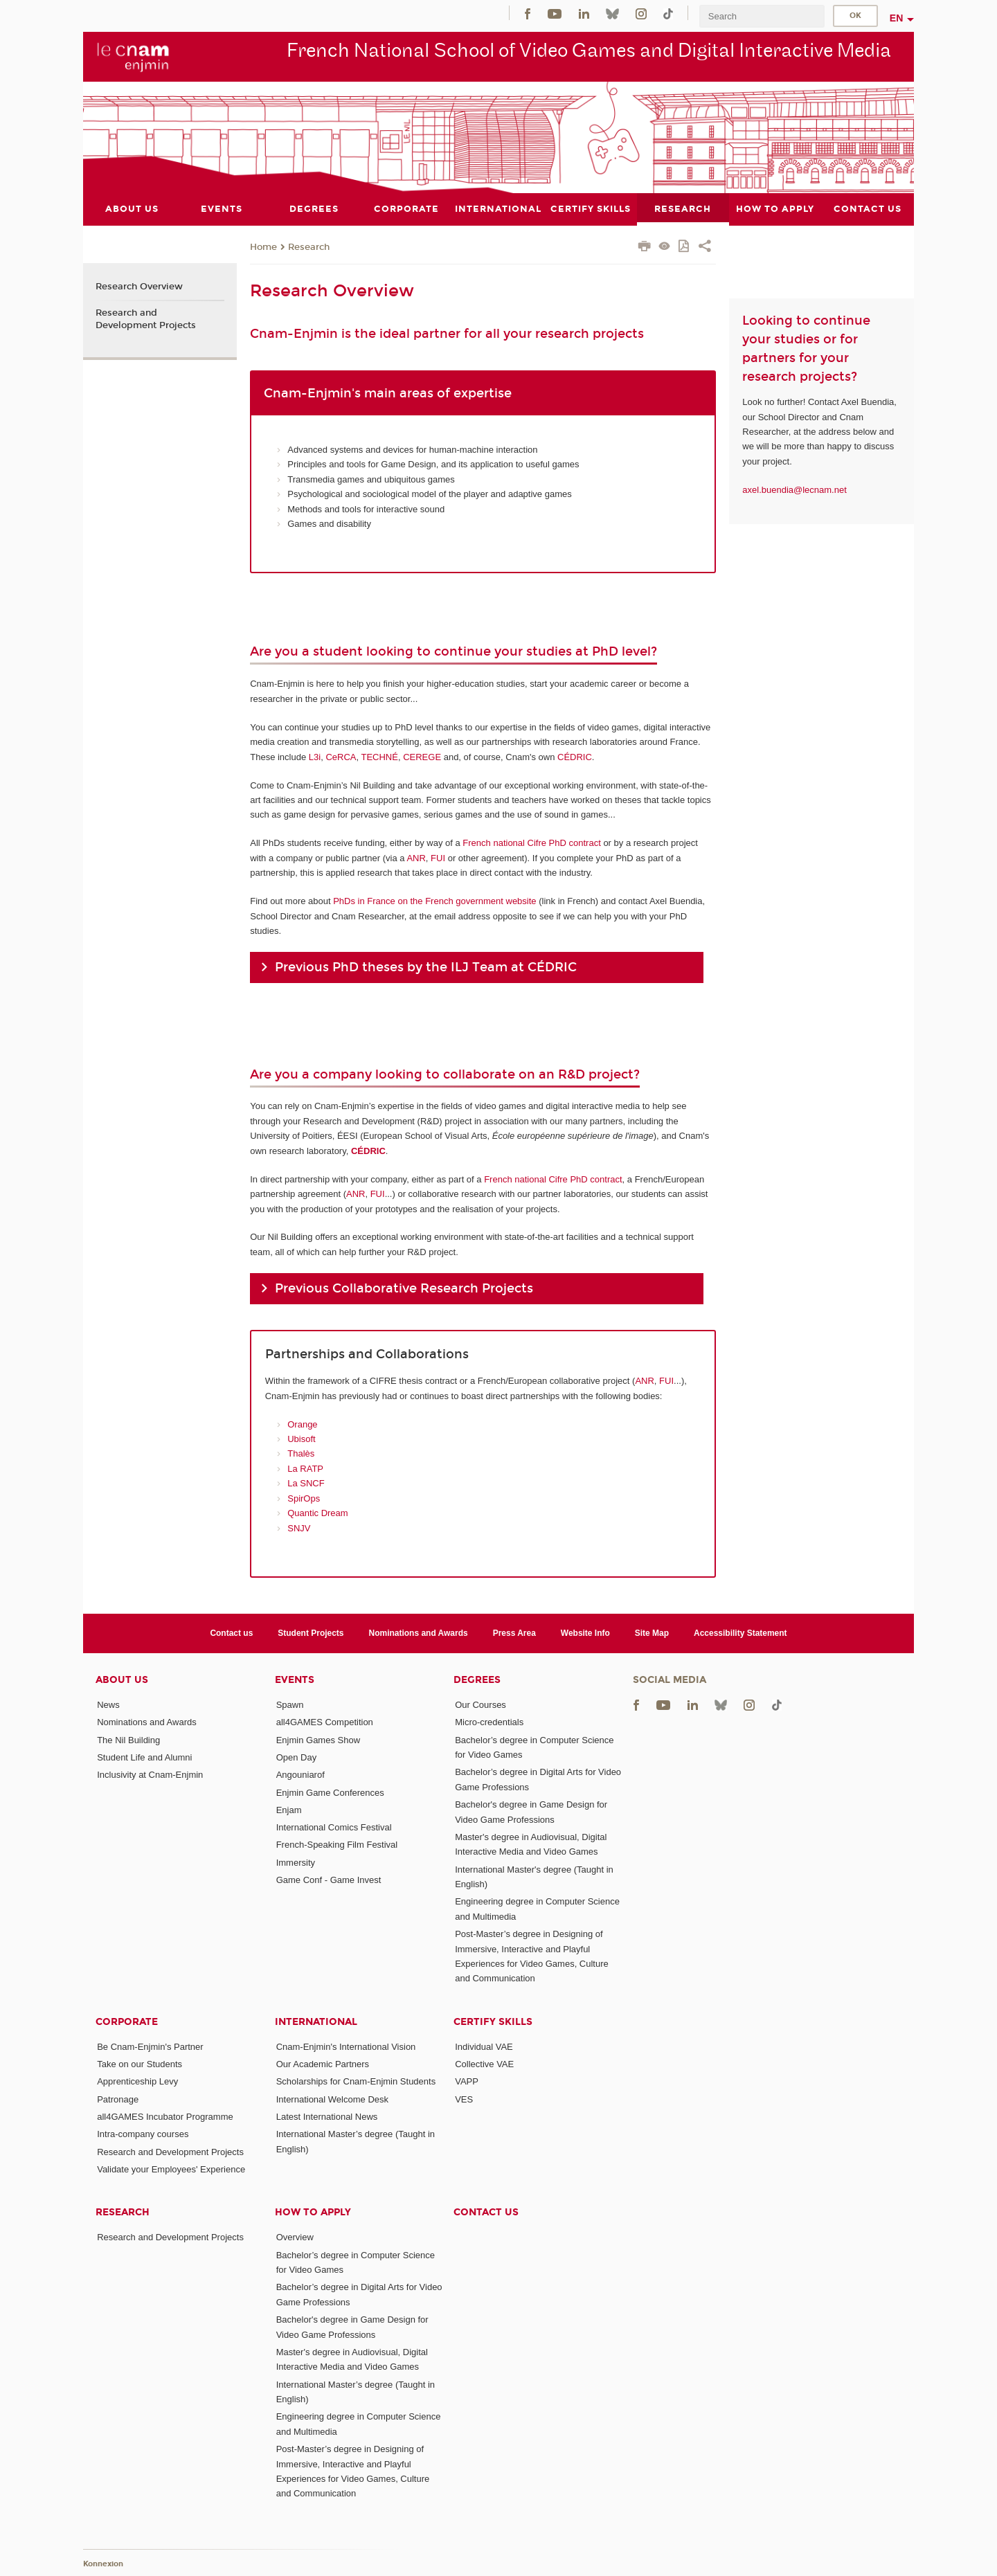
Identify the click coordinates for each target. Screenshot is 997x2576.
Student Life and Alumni (144, 1756)
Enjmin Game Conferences (330, 1792)
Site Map (652, 1632)
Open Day (296, 1756)
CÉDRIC (574, 756)
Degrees (477, 1680)
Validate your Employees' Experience (171, 2168)
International (316, 2021)
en (897, 18)
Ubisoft (301, 1439)
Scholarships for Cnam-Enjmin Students (356, 2081)
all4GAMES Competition (324, 1722)
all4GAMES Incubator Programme (165, 2116)
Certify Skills (492, 2021)
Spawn (290, 1705)
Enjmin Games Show (318, 1739)
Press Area (514, 1632)
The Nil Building (128, 1739)
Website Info (585, 1632)
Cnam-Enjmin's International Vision (346, 2046)
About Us (122, 1680)
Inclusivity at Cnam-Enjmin (150, 1774)
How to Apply (313, 2212)
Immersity (295, 1862)
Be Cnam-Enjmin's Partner (150, 2046)
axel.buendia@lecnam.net (794, 489)
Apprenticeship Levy (137, 2081)
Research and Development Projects (146, 318)
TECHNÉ (379, 756)
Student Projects (310, 1632)
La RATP (305, 1468)
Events (294, 1680)
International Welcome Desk (332, 2098)
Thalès (300, 1453)
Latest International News (327, 2116)
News (108, 1705)
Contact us (231, 1632)
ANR (415, 857)
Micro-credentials (489, 1722)
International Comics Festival (334, 1827)
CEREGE (422, 756)
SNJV (298, 1527)
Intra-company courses (142, 2134)
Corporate (127, 2021)
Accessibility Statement (740, 1632)
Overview (295, 2237)
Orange (302, 1423)
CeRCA (340, 756)
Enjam (289, 1809)
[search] (761, 16)
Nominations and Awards (418, 1632)
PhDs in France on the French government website (434, 901)
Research (309, 246)
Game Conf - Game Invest (328, 1880)
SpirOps (303, 1498)
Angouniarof (300, 1774)
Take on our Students (139, 2064)
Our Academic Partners (322, 2064)
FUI (438, 857)
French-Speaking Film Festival (337, 1844)
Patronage (117, 2098)
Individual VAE (484, 2046)
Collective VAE (484, 2064)
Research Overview (139, 286)
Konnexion (103, 2563)
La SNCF (305, 1483)
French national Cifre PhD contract (531, 843)
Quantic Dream (317, 1513)
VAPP (466, 2081)
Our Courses (480, 1705)
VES (464, 2098)
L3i (315, 756)
